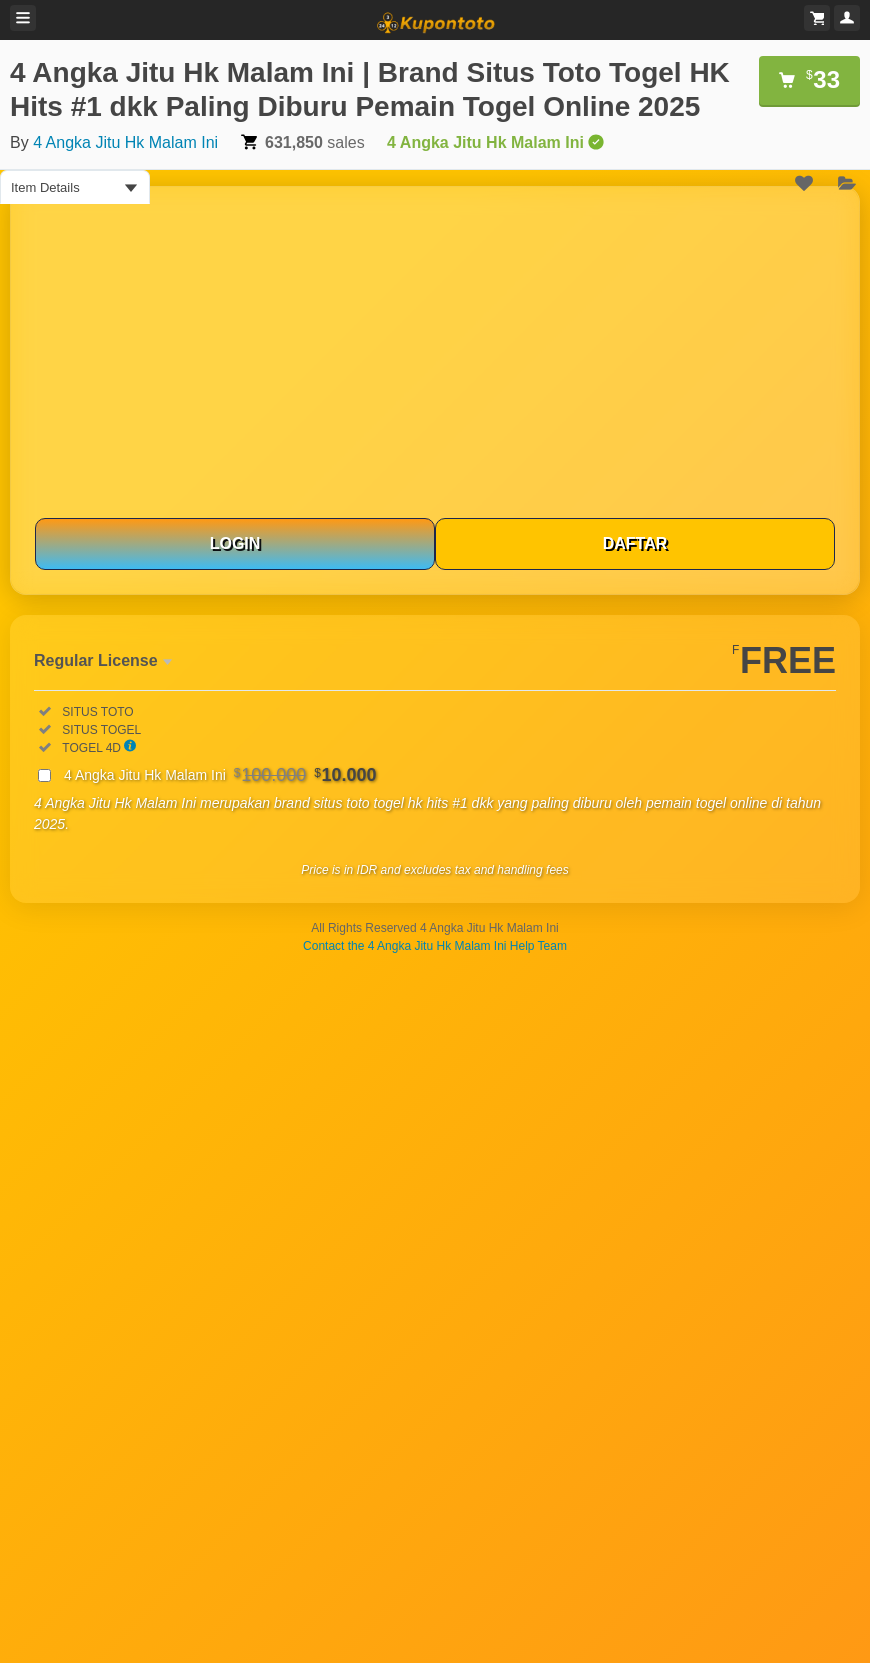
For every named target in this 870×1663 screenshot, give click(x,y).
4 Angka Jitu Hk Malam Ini (125, 142)
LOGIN (235, 543)
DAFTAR (635, 543)
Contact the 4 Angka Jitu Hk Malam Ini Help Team (435, 946)
